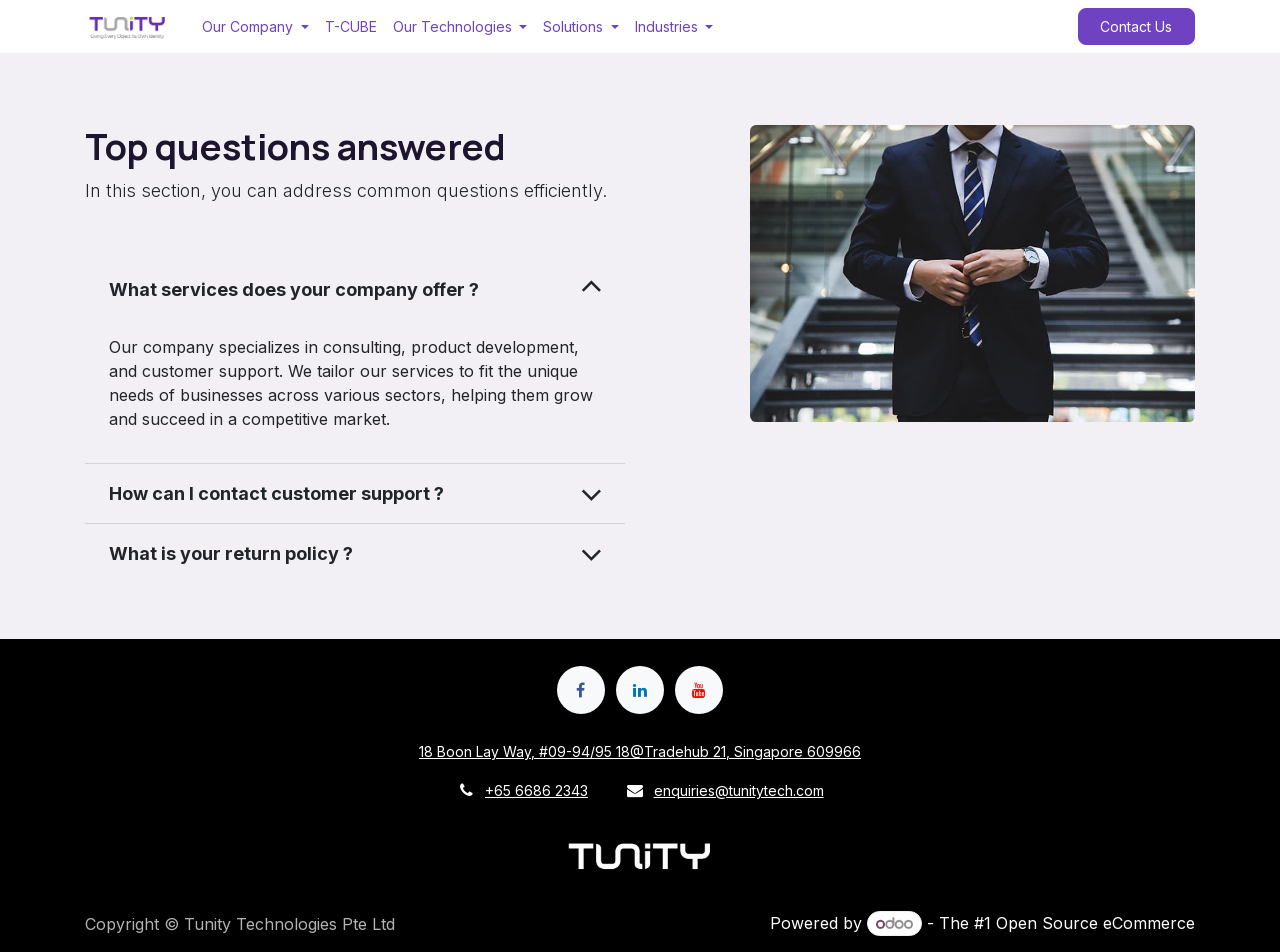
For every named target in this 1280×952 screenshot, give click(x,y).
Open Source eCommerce (1095, 923)
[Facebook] (581, 690)
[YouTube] (699, 690)
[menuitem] (255, 26)
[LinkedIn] (640, 690)
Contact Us (1136, 26)
